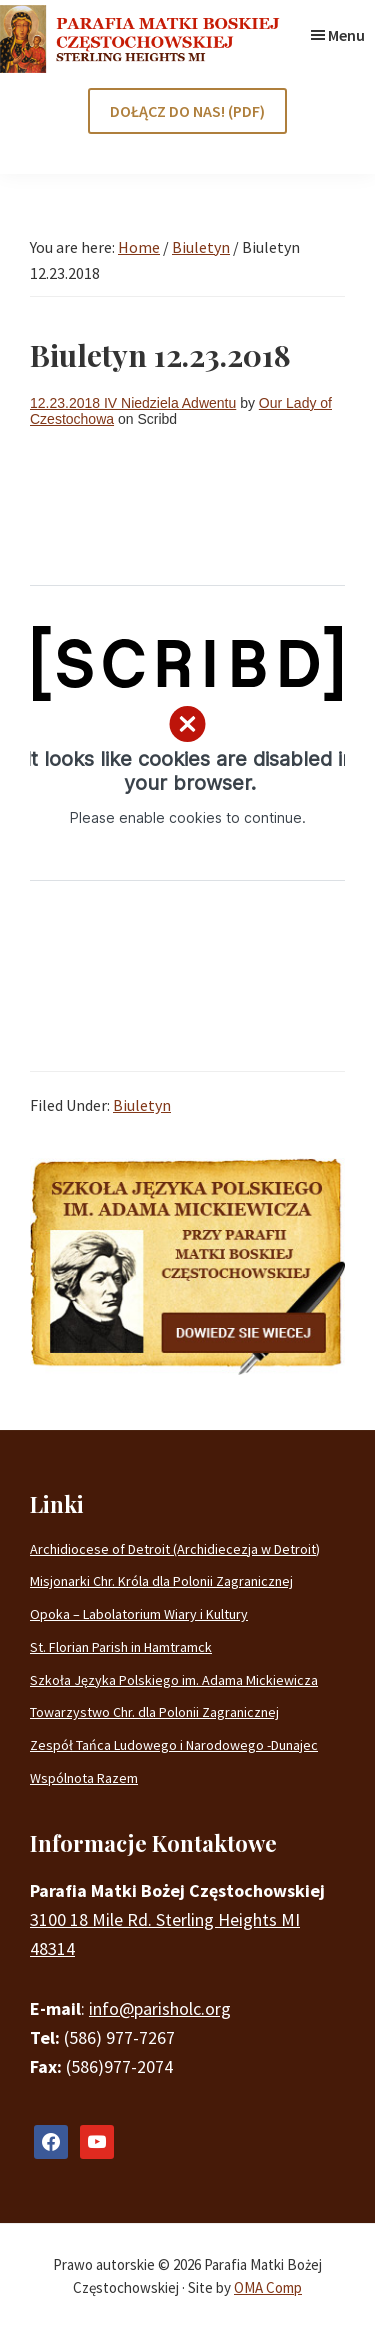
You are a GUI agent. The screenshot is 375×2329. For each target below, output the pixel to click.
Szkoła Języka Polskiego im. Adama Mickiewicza (174, 1680)
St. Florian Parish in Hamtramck (121, 1647)
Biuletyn (142, 1105)
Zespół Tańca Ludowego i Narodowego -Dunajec (174, 1745)
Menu (346, 35)
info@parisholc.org (160, 2008)
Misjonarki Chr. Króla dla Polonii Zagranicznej (161, 1581)
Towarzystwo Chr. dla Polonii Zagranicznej (154, 1712)
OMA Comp (268, 2287)
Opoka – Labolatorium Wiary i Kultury (139, 1614)
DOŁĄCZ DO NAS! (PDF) (187, 111)
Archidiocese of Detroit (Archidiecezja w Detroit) (175, 1549)
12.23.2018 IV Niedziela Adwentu (133, 403)
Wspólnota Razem (84, 1778)
